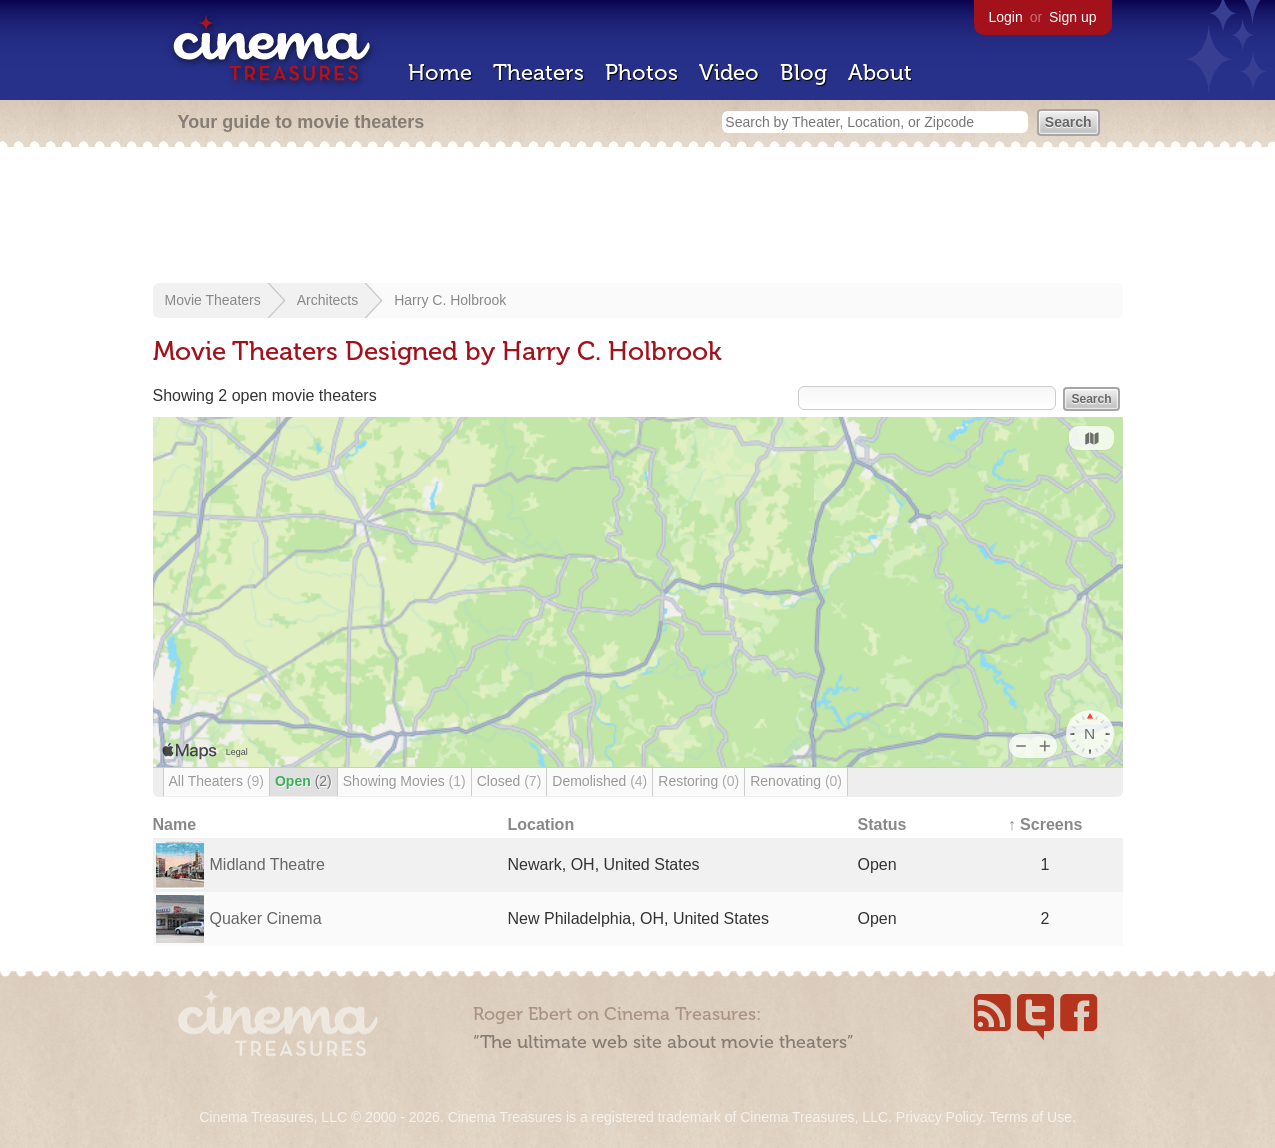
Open (303, 781)
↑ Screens (1045, 824)
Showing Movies (404, 781)
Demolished (599, 781)
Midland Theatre (267, 864)
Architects (327, 300)
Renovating (796, 781)
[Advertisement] (638, 217)
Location (541, 824)
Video (729, 72)
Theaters (538, 72)
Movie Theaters (213, 300)
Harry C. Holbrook (450, 300)
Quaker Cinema (266, 918)
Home (440, 72)
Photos (641, 72)
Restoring (698, 781)
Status (882, 824)
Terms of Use (1030, 1117)
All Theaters (216, 781)
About (880, 72)
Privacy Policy (939, 1117)
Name (175, 824)
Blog (803, 72)
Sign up (1072, 17)
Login (1006, 17)
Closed (509, 781)
